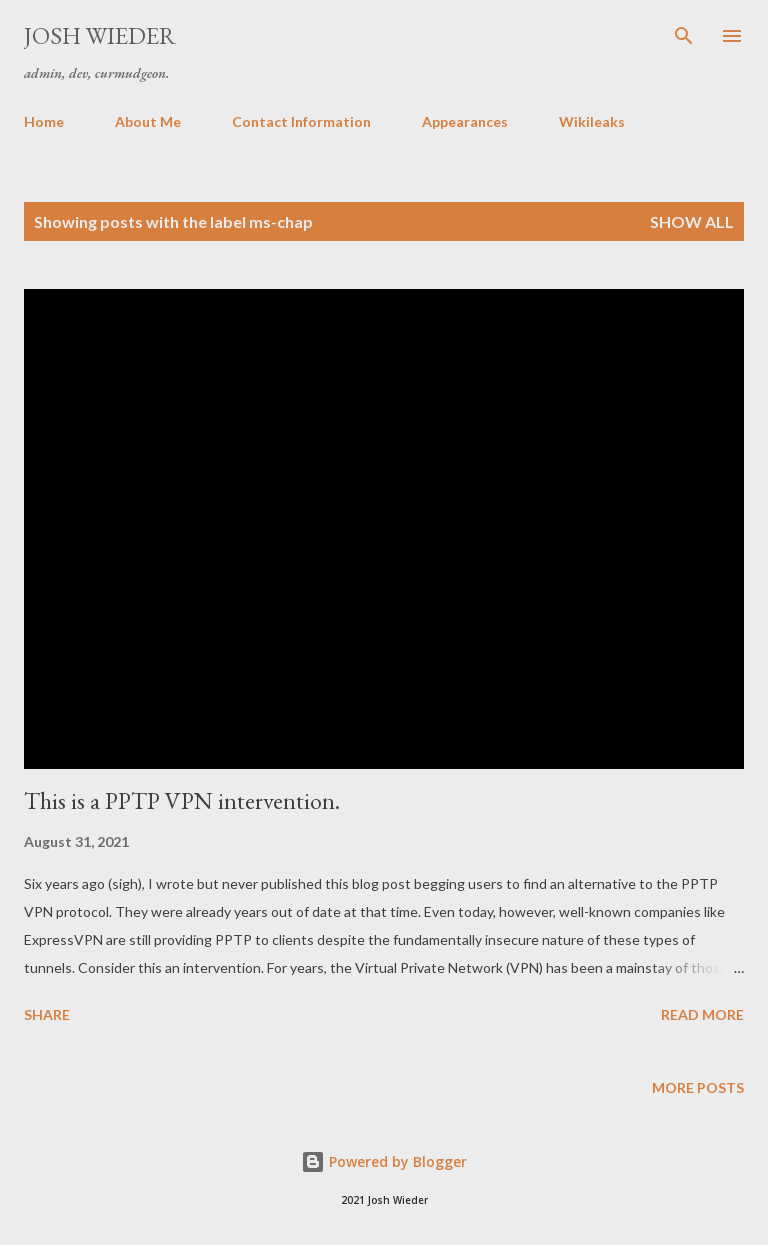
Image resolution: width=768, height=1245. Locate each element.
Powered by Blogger (384, 1161)
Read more (702, 1014)
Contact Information (301, 121)
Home (44, 121)
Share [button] (47, 1014)
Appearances (465, 121)
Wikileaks (592, 121)
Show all (692, 221)
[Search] (684, 36)
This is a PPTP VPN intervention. (182, 800)
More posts (698, 1087)
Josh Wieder (100, 35)
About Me (148, 121)
